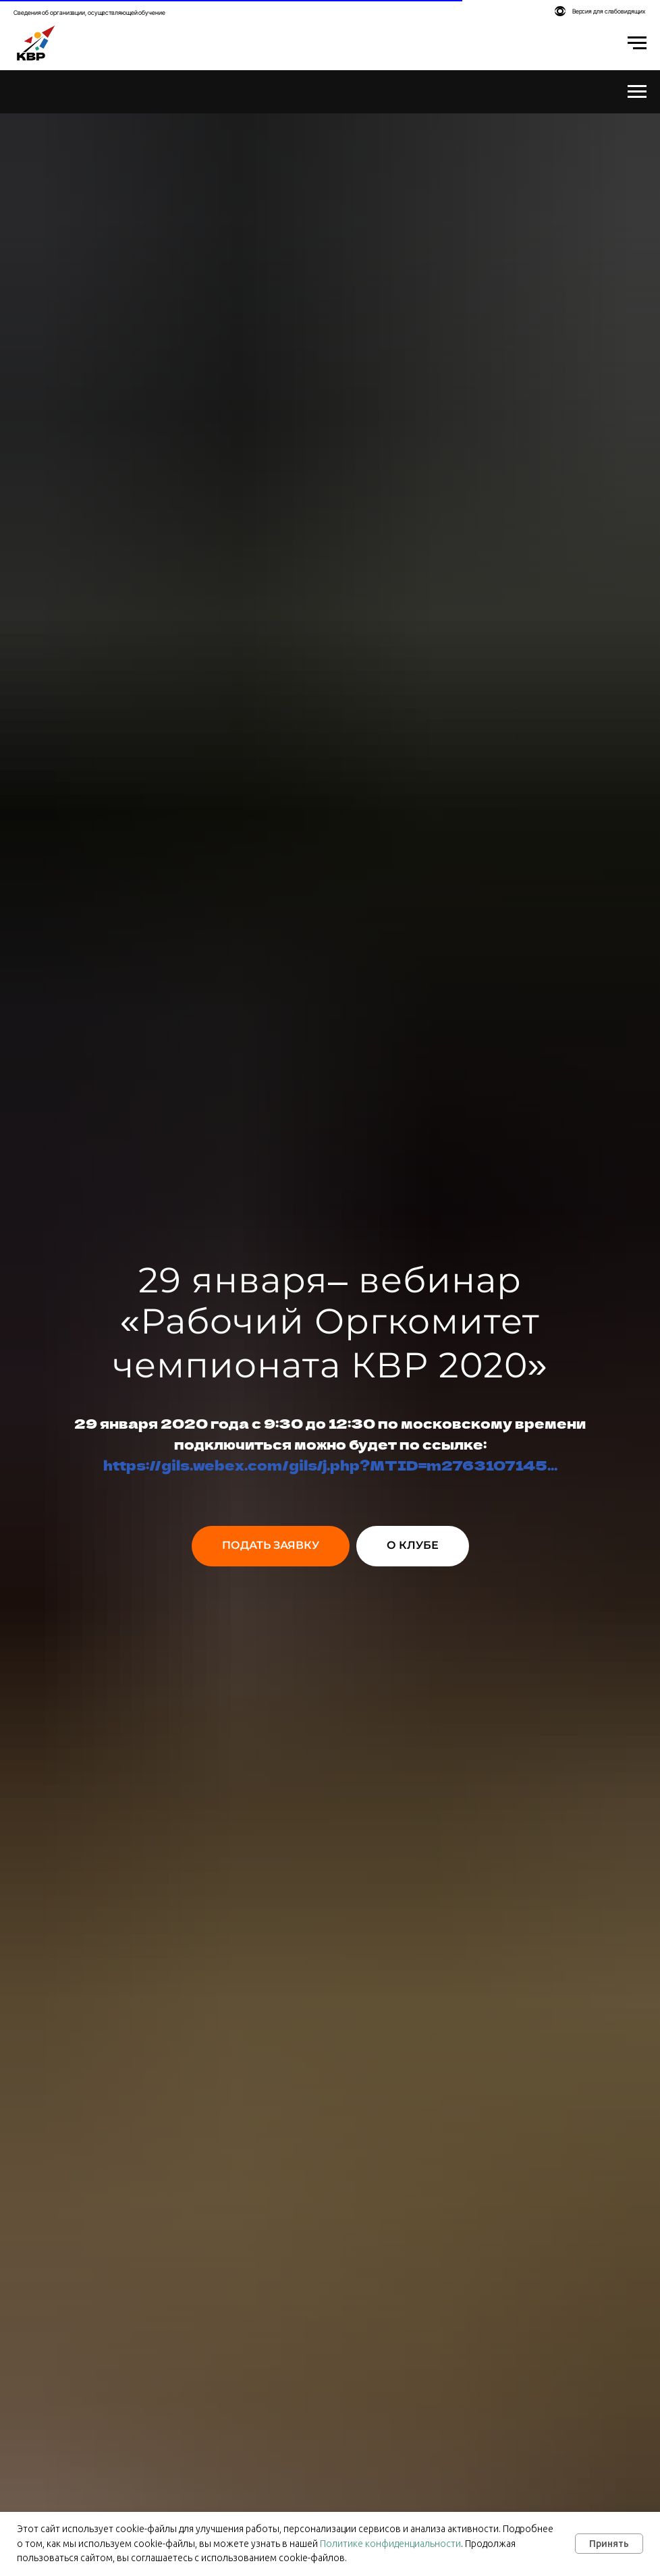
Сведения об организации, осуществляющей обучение (89, 12)
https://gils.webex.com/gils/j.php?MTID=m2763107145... (330, 1465)
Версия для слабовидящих (608, 11)
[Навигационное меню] (637, 43)
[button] (271, 1546)
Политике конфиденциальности (390, 2543)
